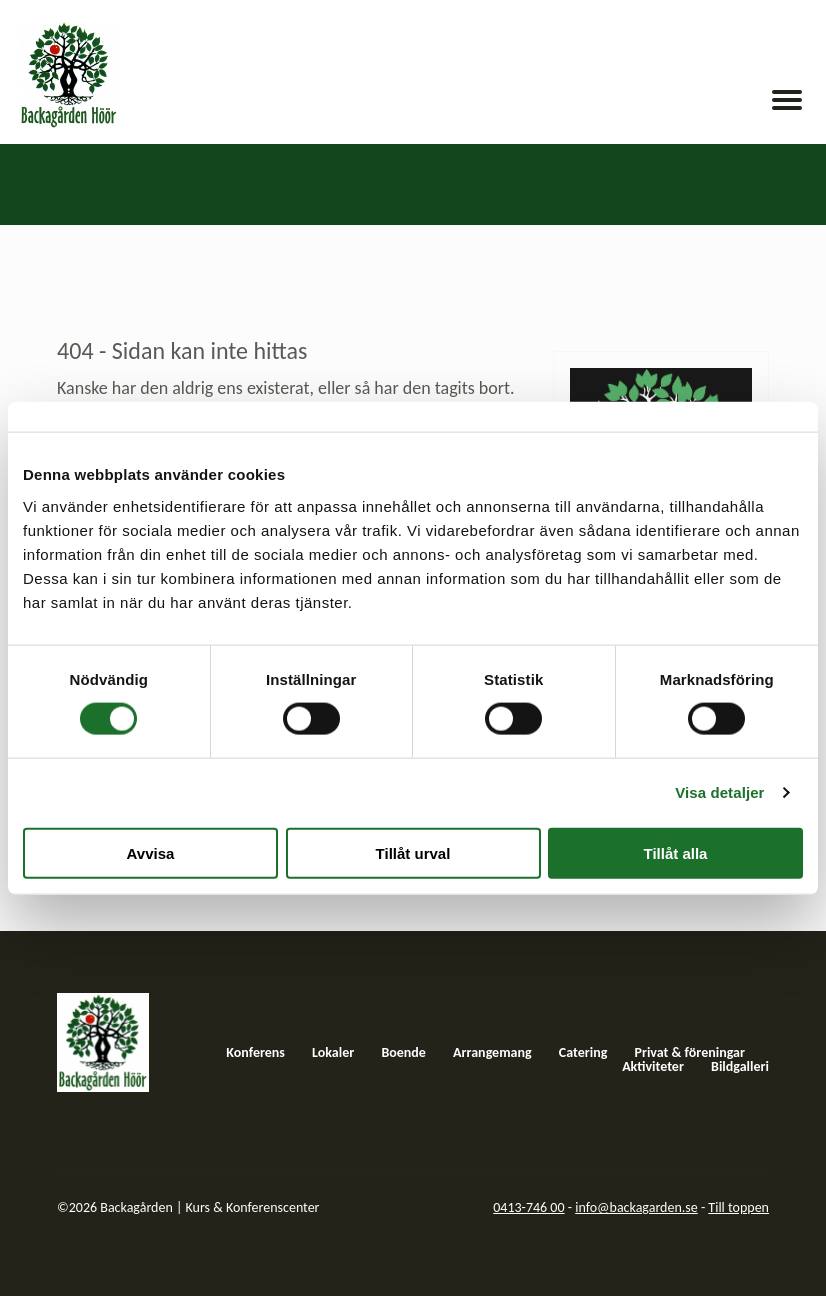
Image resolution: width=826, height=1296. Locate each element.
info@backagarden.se (636, 1207)
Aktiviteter (653, 1066)
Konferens (255, 1052)
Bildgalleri (740, 1066)
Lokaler (333, 1052)
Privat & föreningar (689, 1052)
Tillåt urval (413, 852)
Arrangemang (492, 1052)
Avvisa (151, 852)
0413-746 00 (528, 1207)
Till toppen (738, 1207)
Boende (403, 1052)
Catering (583, 1052)
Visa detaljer (719, 792)
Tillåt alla (676, 852)
